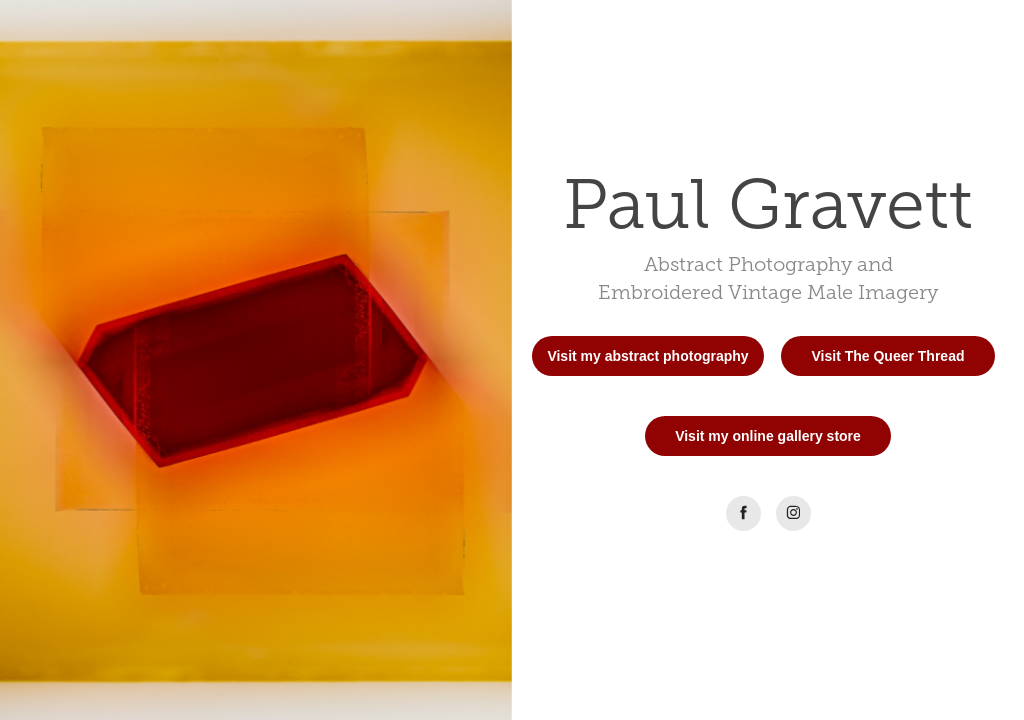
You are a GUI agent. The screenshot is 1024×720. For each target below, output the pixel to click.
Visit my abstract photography (647, 356)
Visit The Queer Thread (887, 356)
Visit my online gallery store (768, 436)
